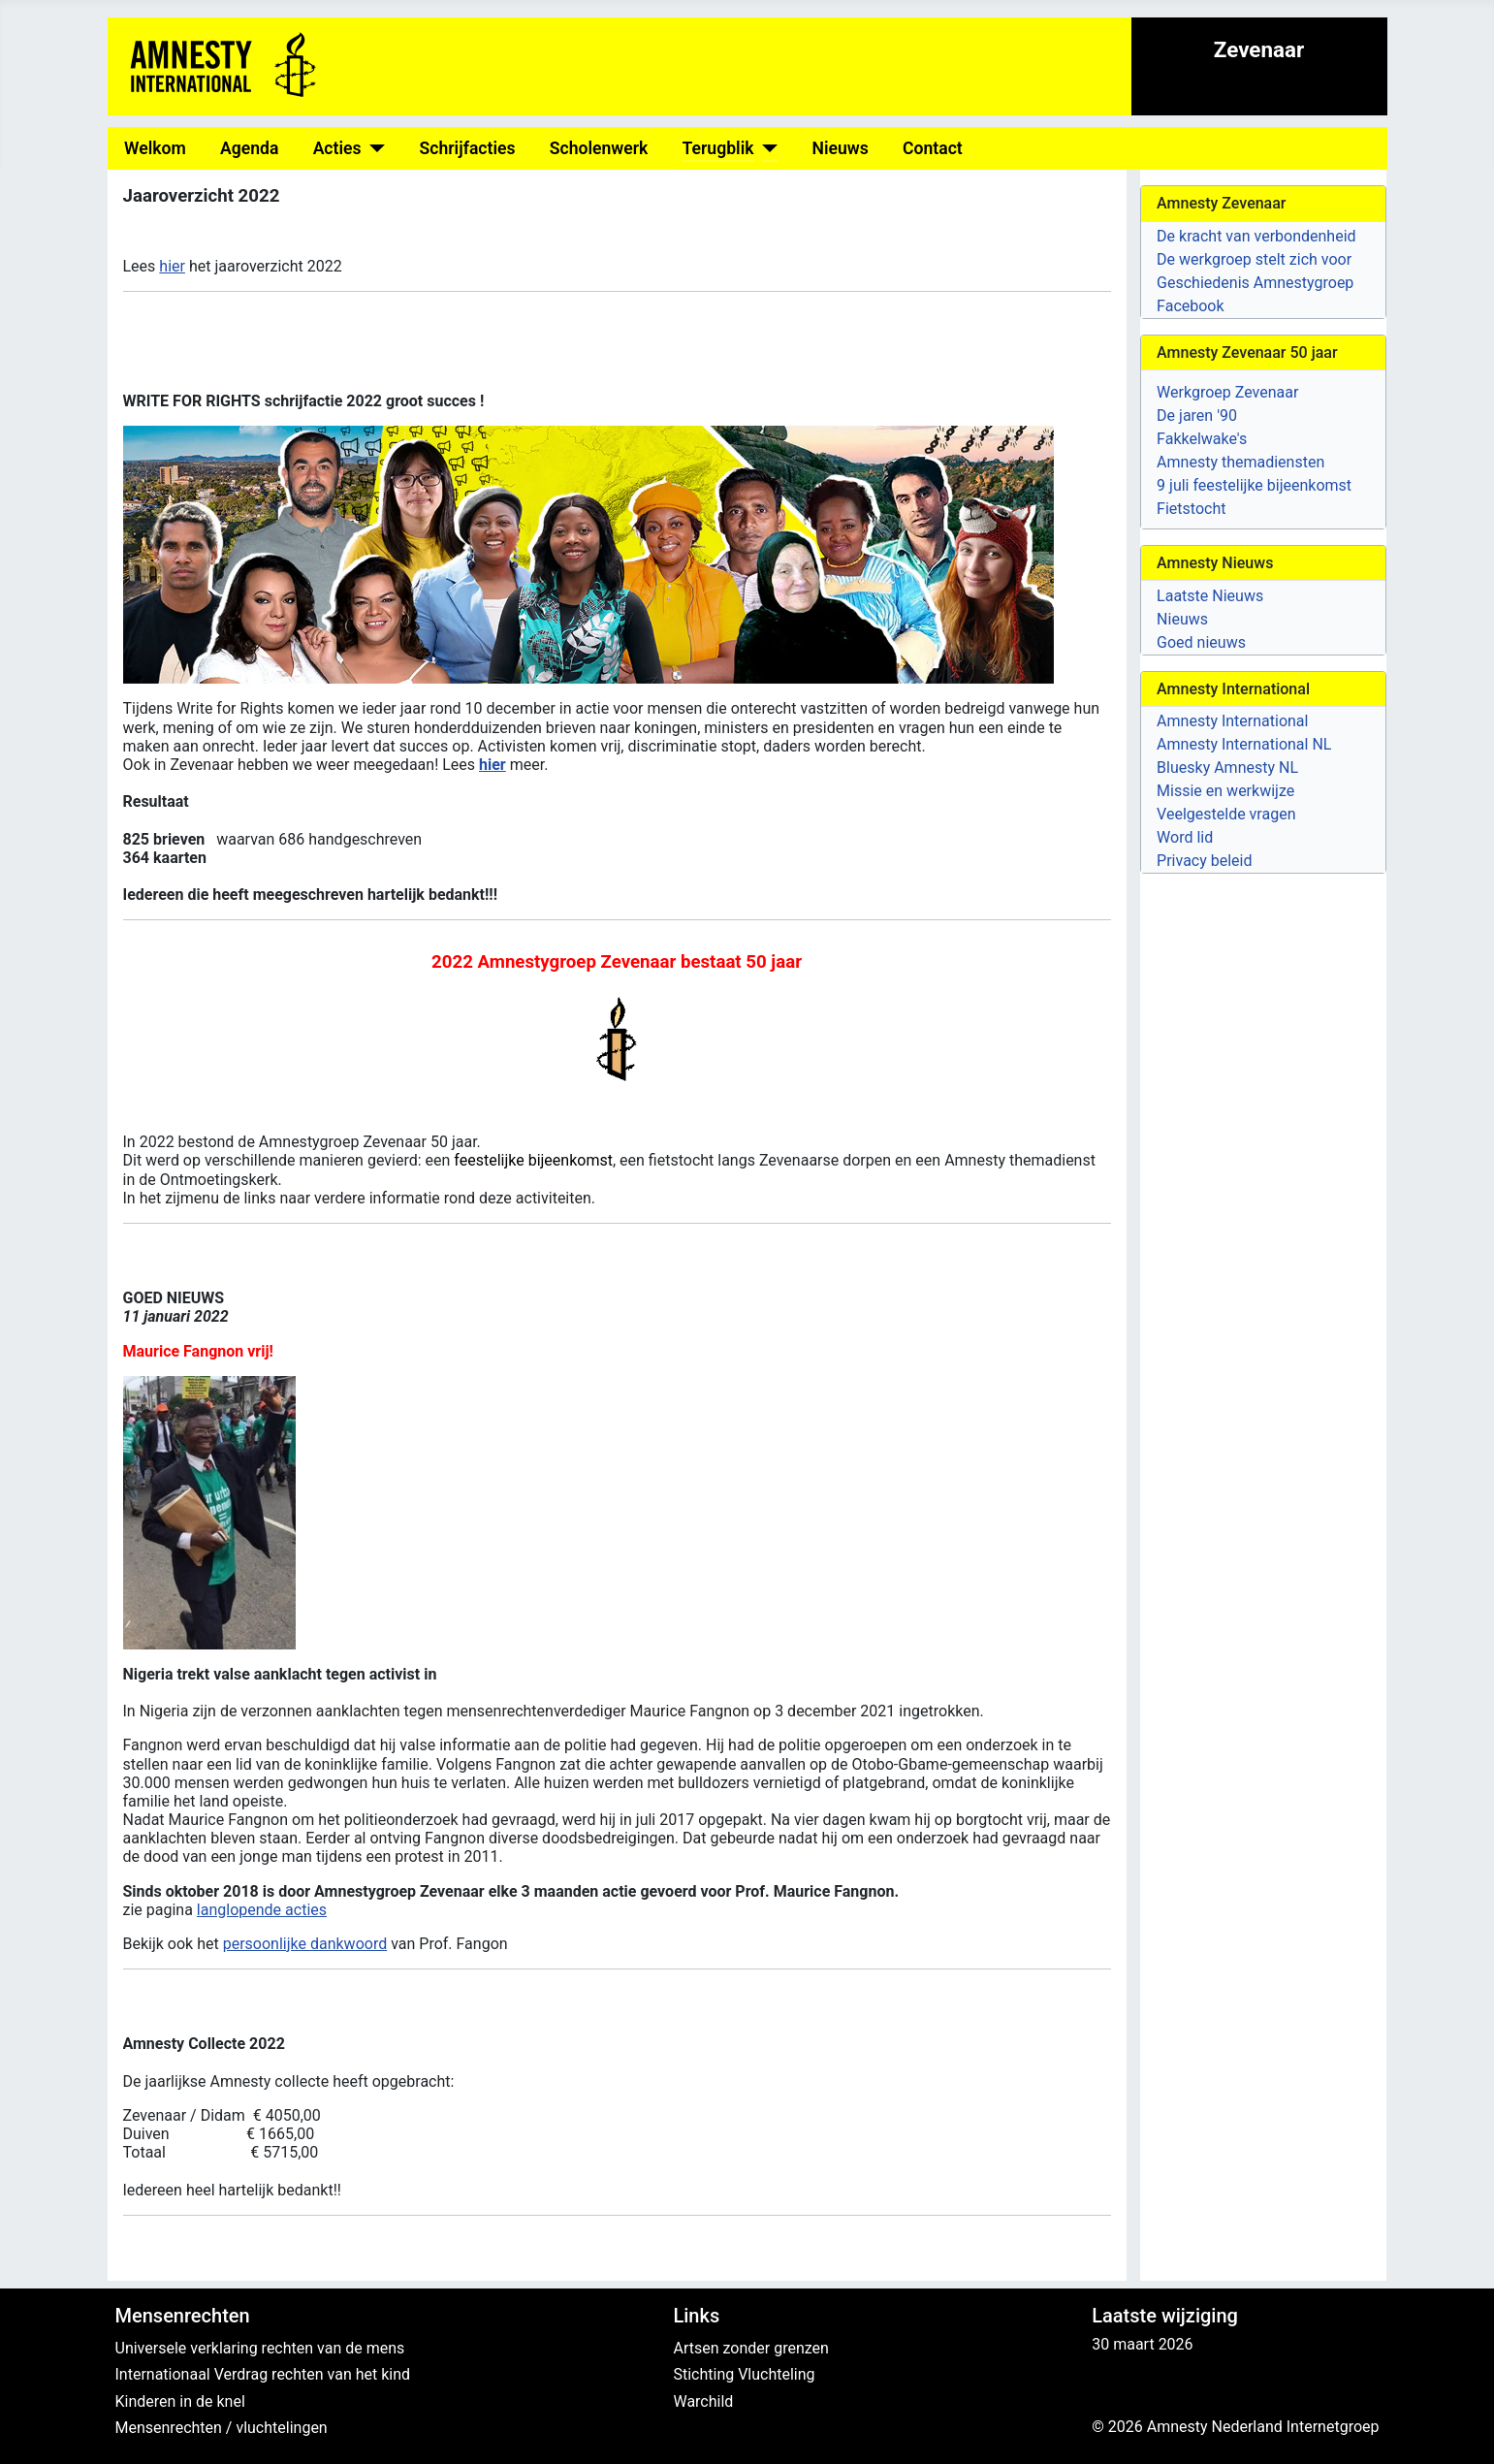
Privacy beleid (1204, 860)
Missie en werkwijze (1225, 791)
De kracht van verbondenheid (1256, 236)
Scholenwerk (599, 148)
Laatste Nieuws (1210, 596)
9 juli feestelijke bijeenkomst (1254, 485)
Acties (337, 148)
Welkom (155, 148)
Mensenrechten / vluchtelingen (221, 2427)
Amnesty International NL (1244, 744)
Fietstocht (1191, 508)
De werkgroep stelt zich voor (1254, 259)
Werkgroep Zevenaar (1227, 392)
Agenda (249, 148)
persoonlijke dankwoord (305, 1944)
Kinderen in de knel (180, 2401)
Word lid (1185, 837)
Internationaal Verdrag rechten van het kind (263, 2374)
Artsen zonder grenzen (750, 2348)
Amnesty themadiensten (1240, 462)
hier (172, 266)
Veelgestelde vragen (1226, 814)
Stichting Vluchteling (743, 2374)
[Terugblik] (766, 148)
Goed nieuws (1201, 642)
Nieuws (840, 148)
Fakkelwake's (1202, 439)
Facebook (1190, 306)
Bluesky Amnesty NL (1227, 767)
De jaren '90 (1197, 415)
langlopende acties (262, 1910)
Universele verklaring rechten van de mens (260, 2348)
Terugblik (718, 148)
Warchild (703, 2401)
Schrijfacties (468, 148)
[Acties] (374, 148)
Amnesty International (1232, 721)
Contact (933, 148)
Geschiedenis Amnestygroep (1255, 282)
